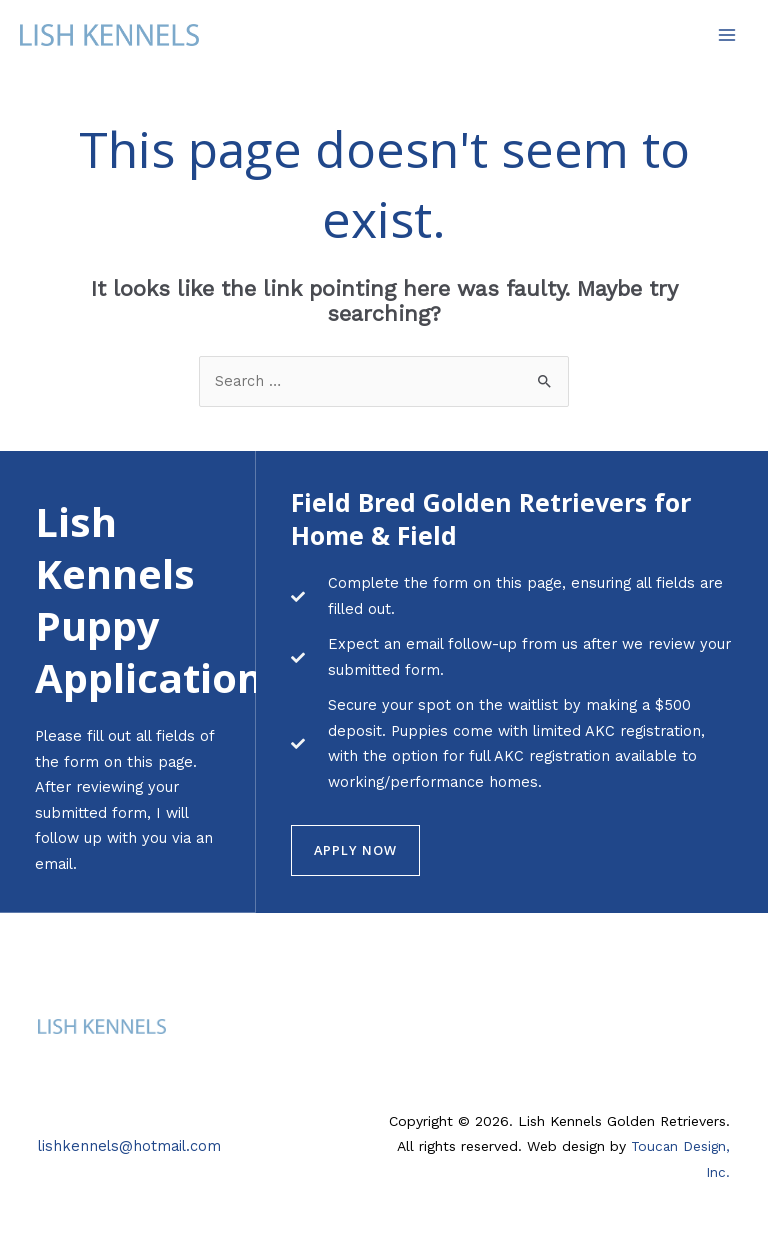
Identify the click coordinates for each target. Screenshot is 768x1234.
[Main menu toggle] (727, 35)
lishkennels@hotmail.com (129, 1145)
